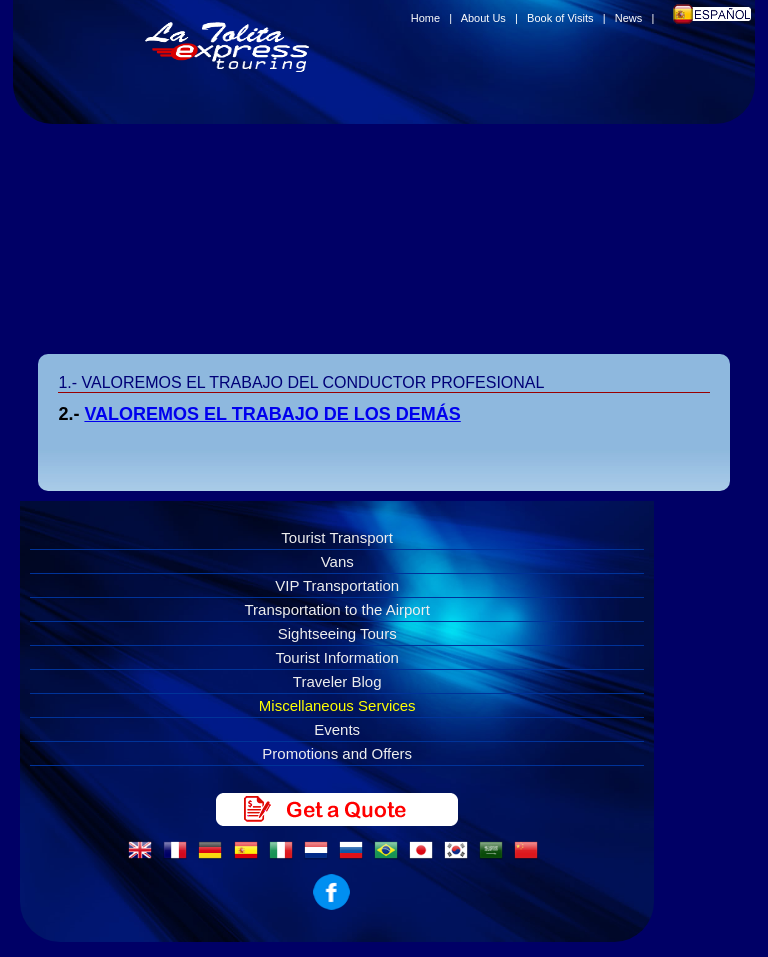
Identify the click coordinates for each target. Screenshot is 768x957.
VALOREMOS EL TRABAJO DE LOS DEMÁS (272, 414)
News (629, 18)
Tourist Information (337, 657)
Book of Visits (560, 18)
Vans (337, 561)
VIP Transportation (337, 585)
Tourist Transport (337, 537)
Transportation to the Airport (337, 609)
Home (425, 18)
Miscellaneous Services (337, 705)
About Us (483, 18)
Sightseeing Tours (337, 633)
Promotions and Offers (337, 753)
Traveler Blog (337, 681)
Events (337, 729)
